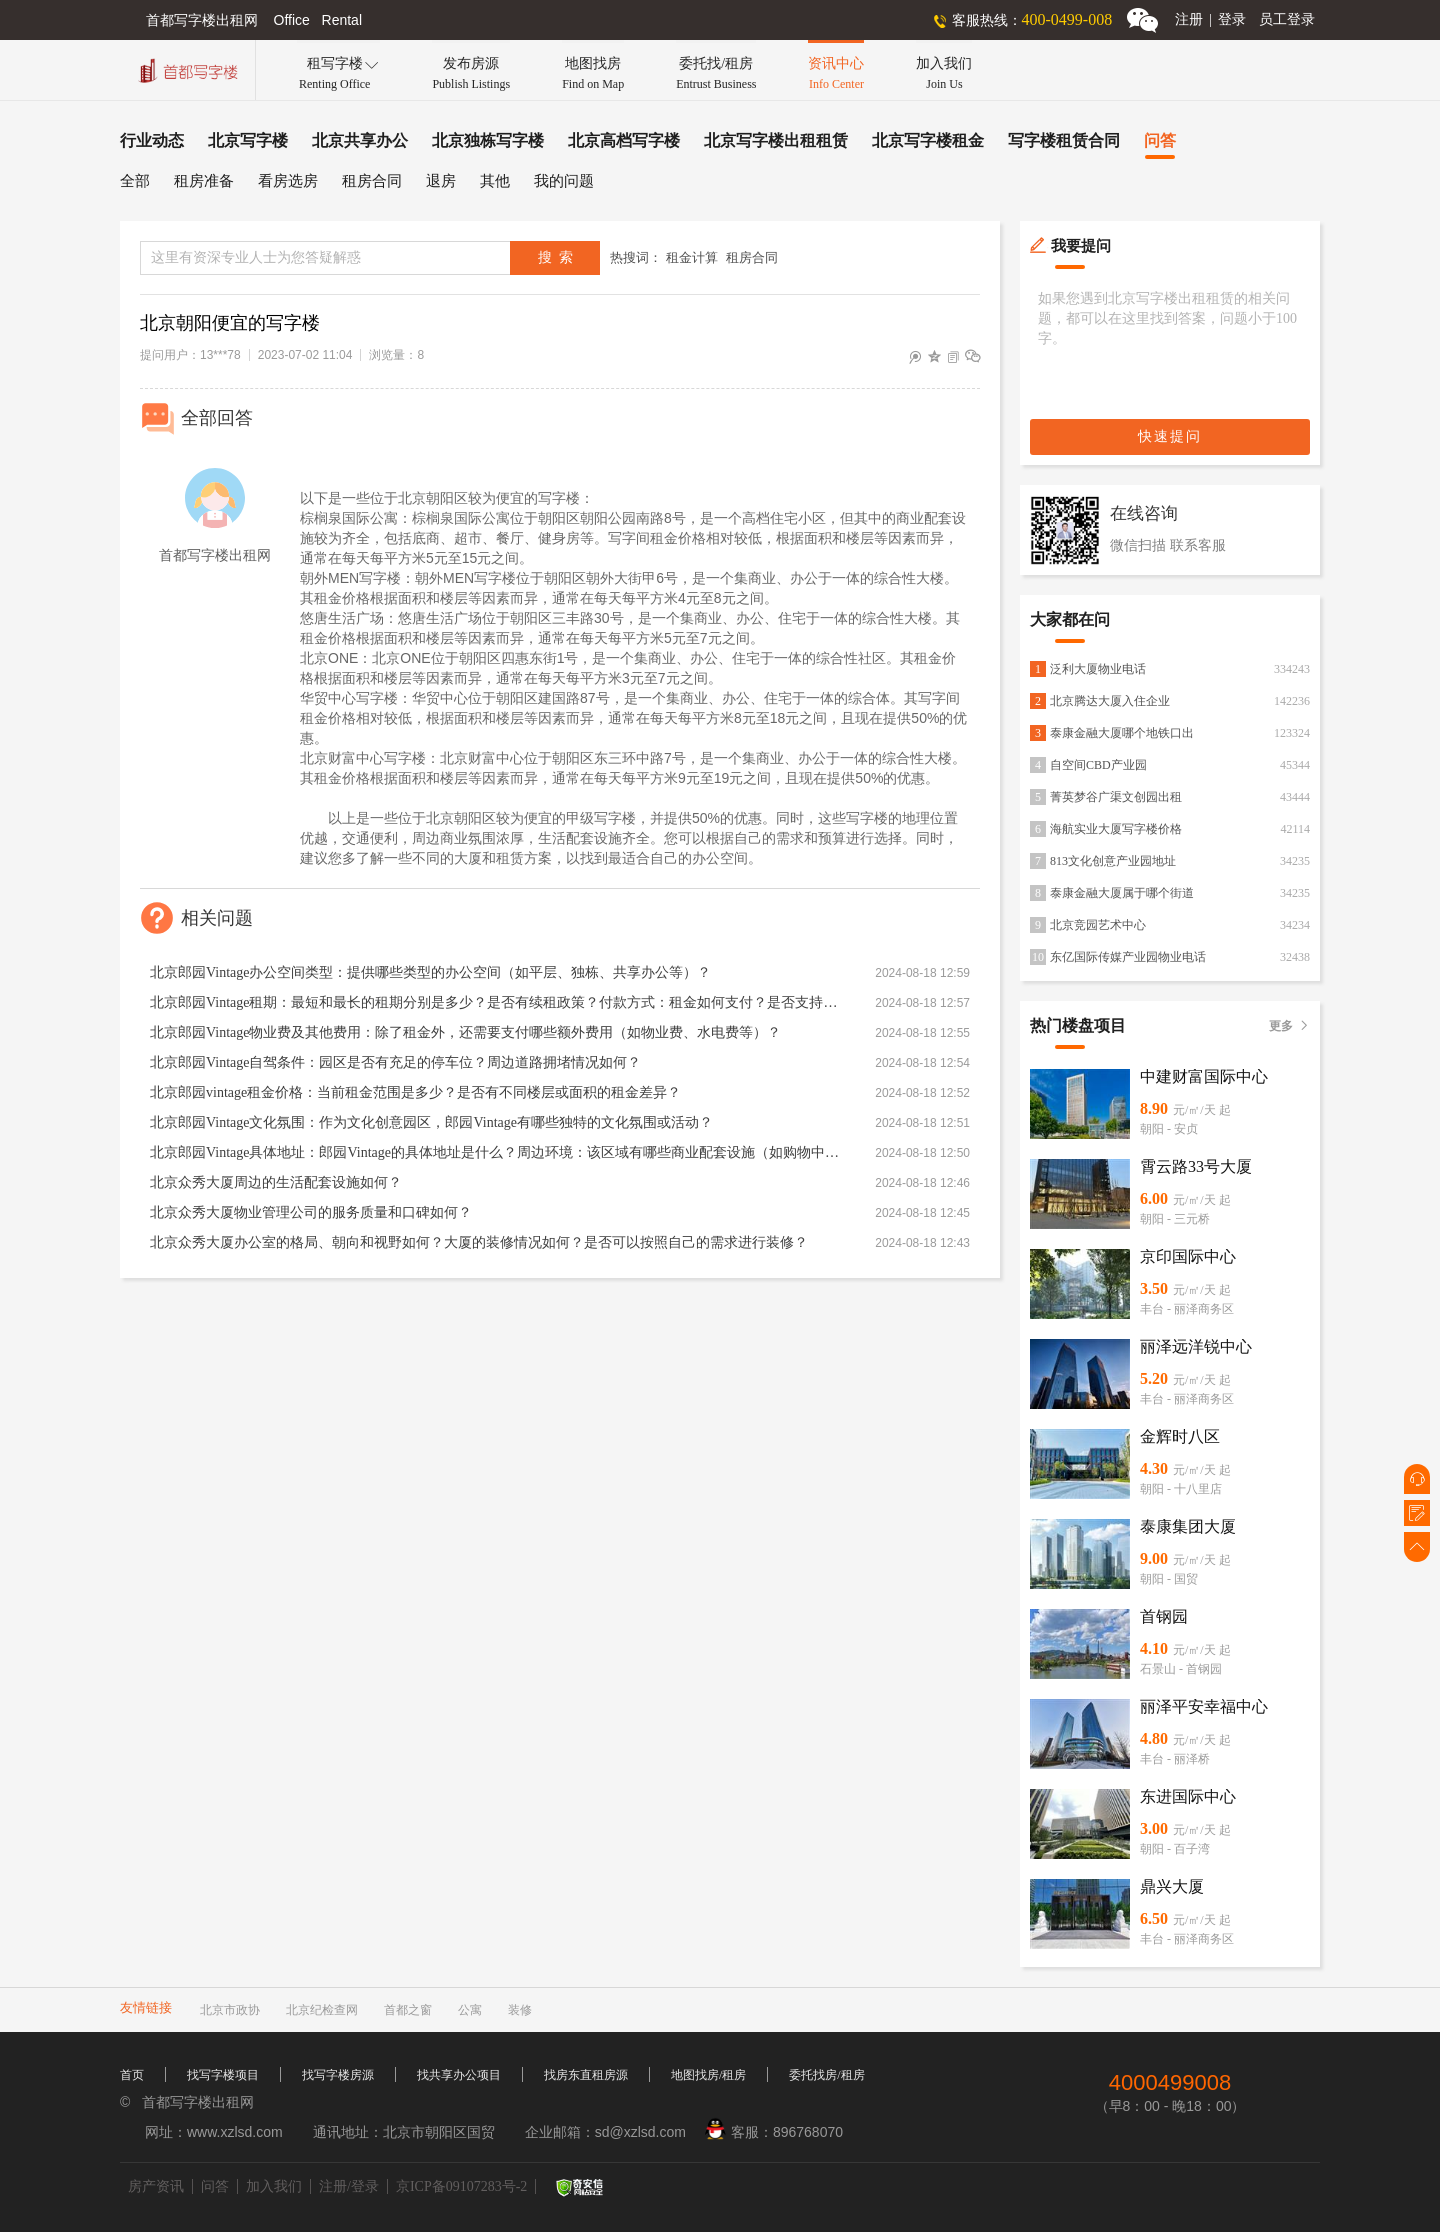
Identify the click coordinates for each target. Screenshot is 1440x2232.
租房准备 (204, 181)
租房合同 (372, 181)
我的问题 (564, 181)
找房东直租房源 (586, 2075)
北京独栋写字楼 (488, 140)
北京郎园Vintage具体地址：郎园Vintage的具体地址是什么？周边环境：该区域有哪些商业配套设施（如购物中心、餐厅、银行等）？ (495, 1152)
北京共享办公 (360, 140)
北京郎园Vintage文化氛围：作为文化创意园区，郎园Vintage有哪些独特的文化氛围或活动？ (431, 1122)
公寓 (470, 2010)
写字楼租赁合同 (1064, 140)
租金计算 (692, 257)
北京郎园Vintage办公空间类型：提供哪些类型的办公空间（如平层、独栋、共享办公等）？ (430, 972)
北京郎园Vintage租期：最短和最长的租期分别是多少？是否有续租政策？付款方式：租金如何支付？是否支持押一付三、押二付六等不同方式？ (495, 1002)
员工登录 (1287, 19)
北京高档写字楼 (624, 140)
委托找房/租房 (826, 2075)
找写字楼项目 (223, 2075)
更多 (1289, 1026)
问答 (1160, 140)
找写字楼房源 (338, 2075)
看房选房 (288, 181)
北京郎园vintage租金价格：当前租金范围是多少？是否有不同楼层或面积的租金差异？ (415, 1092)
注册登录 (1210, 19)
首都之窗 (408, 2010)
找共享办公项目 (459, 2075)
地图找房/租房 (708, 2075)
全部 (135, 181)
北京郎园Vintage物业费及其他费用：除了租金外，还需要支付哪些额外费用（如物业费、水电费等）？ (465, 1032)
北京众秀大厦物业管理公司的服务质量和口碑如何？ (311, 1212)
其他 (495, 181)
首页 (132, 2075)
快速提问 (1170, 436)
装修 (520, 2010)
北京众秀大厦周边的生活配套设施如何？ (276, 1182)
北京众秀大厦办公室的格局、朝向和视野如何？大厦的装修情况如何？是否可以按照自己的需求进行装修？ (479, 1242)
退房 (441, 181)
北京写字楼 (248, 140)
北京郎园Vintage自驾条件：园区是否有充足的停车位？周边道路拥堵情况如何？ (395, 1062)
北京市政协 (230, 2010)
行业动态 (152, 140)
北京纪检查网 (322, 2010)
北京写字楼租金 (928, 140)
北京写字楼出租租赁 (776, 140)
